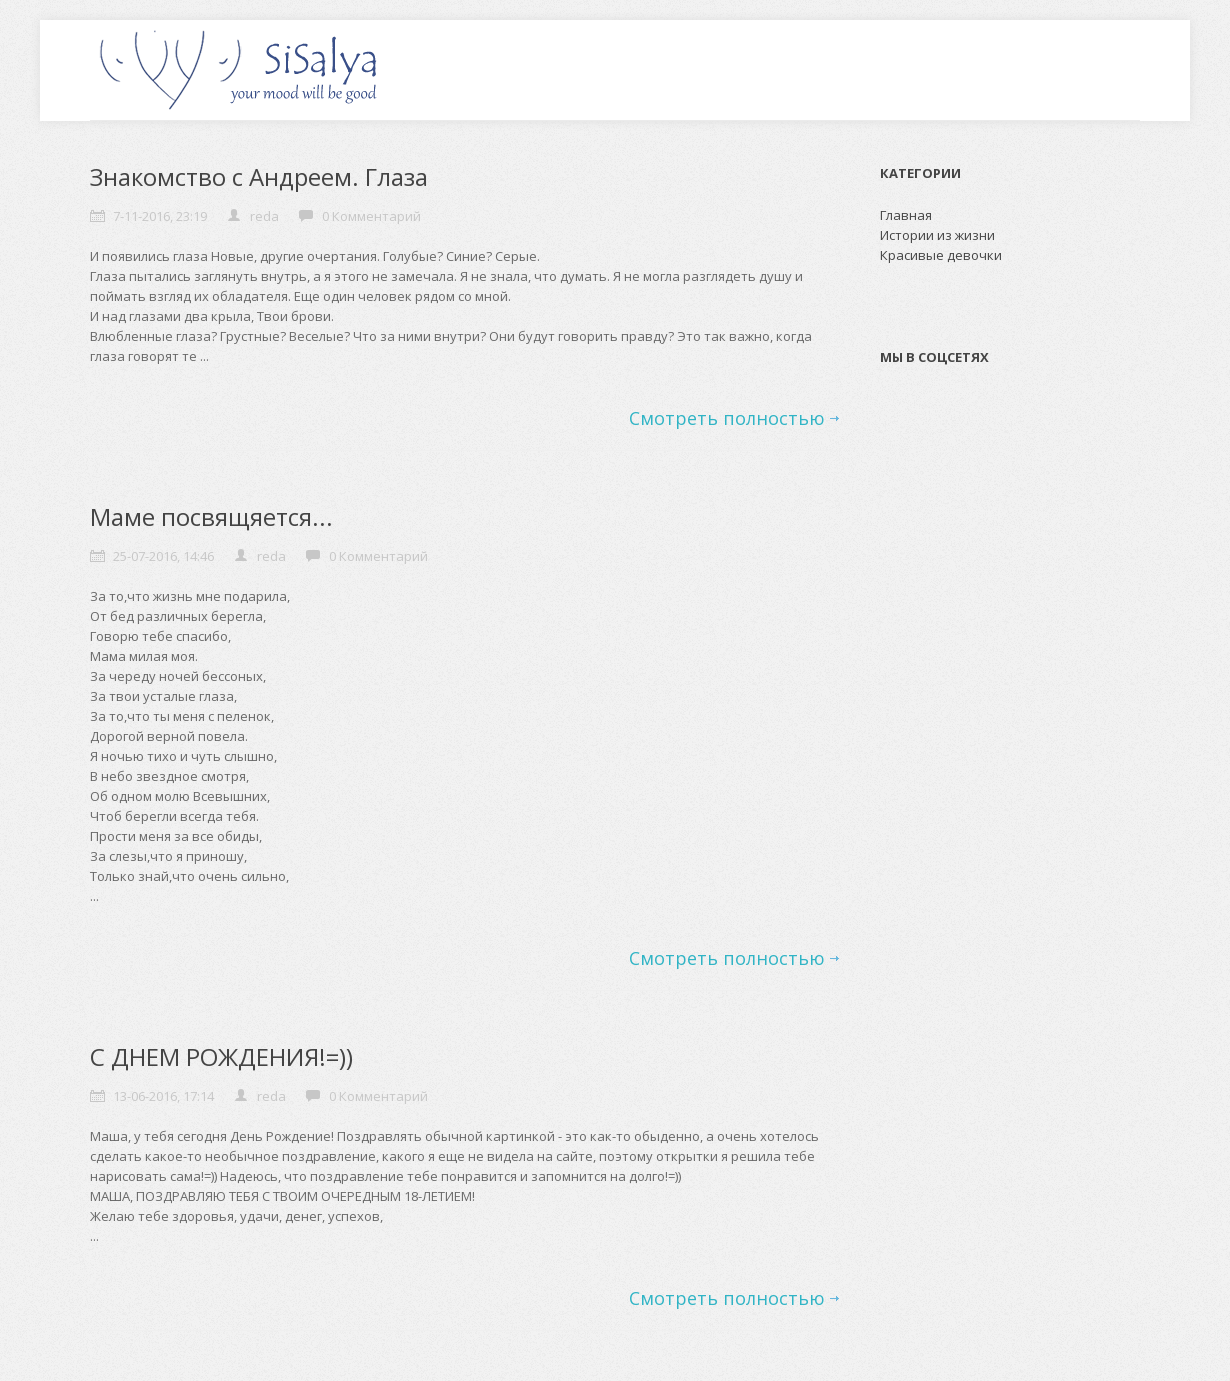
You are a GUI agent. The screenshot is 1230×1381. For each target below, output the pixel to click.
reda (264, 216)
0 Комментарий (371, 216)
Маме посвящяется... (211, 516)
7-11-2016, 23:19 (160, 216)
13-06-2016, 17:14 (163, 1096)
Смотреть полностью (727, 418)
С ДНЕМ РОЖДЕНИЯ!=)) (221, 1056)
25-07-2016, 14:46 (163, 556)
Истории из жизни (937, 235)
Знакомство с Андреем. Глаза (259, 176)
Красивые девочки (941, 255)
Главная (906, 215)
